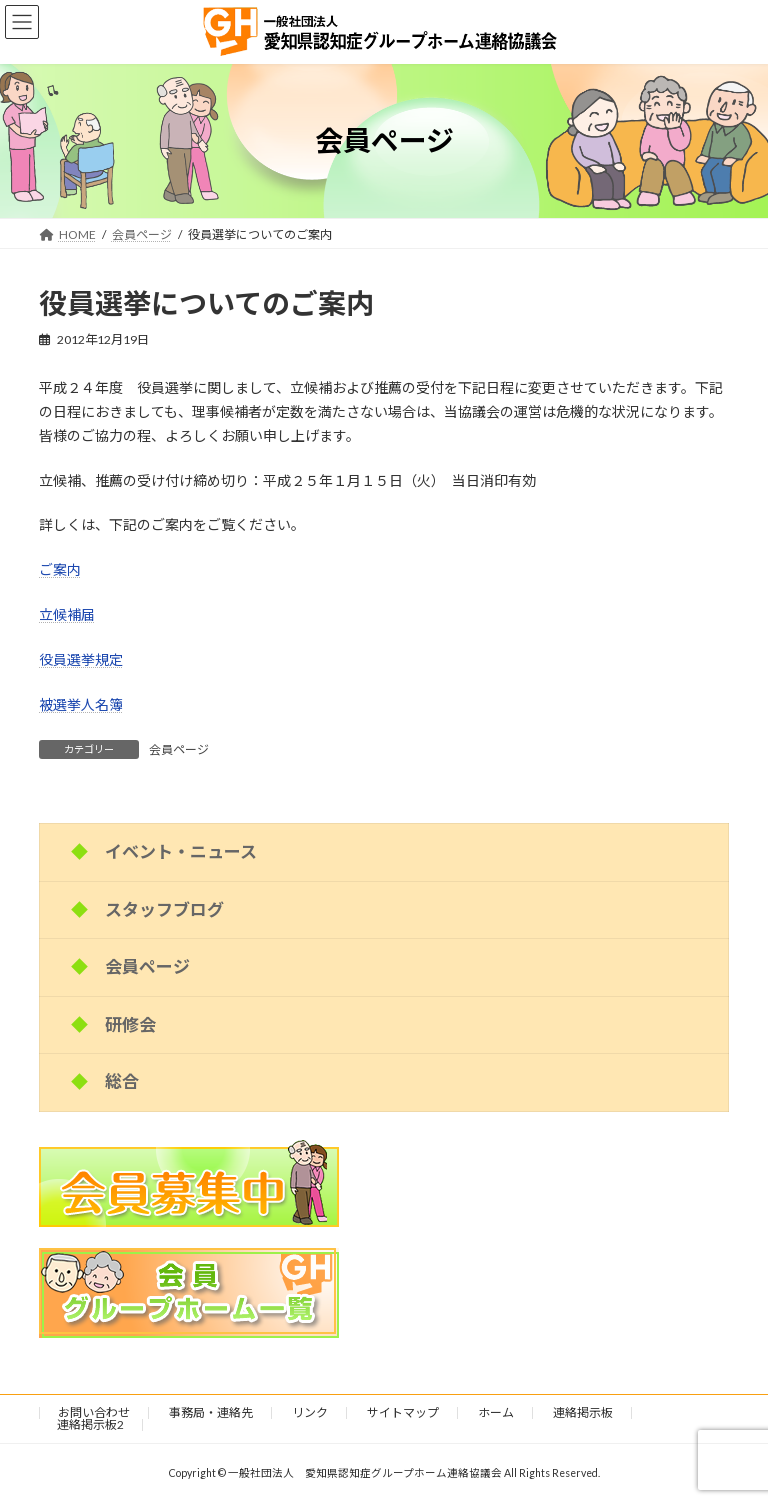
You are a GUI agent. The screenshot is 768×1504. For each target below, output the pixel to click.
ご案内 (60, 569)
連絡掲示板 (583, 1412)
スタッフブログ (164, 909)
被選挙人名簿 (81, 704)
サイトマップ (403, 1412)
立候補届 (67, 614)
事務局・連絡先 (211, 1412)
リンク (310, 1412)
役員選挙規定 (81, 659)
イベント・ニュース (181, 851)
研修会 (130, 1024)
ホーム (496, 1412)
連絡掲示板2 (90, 1424)
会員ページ (179, 749)
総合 (122, 1081)
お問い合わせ (94, 1412)
